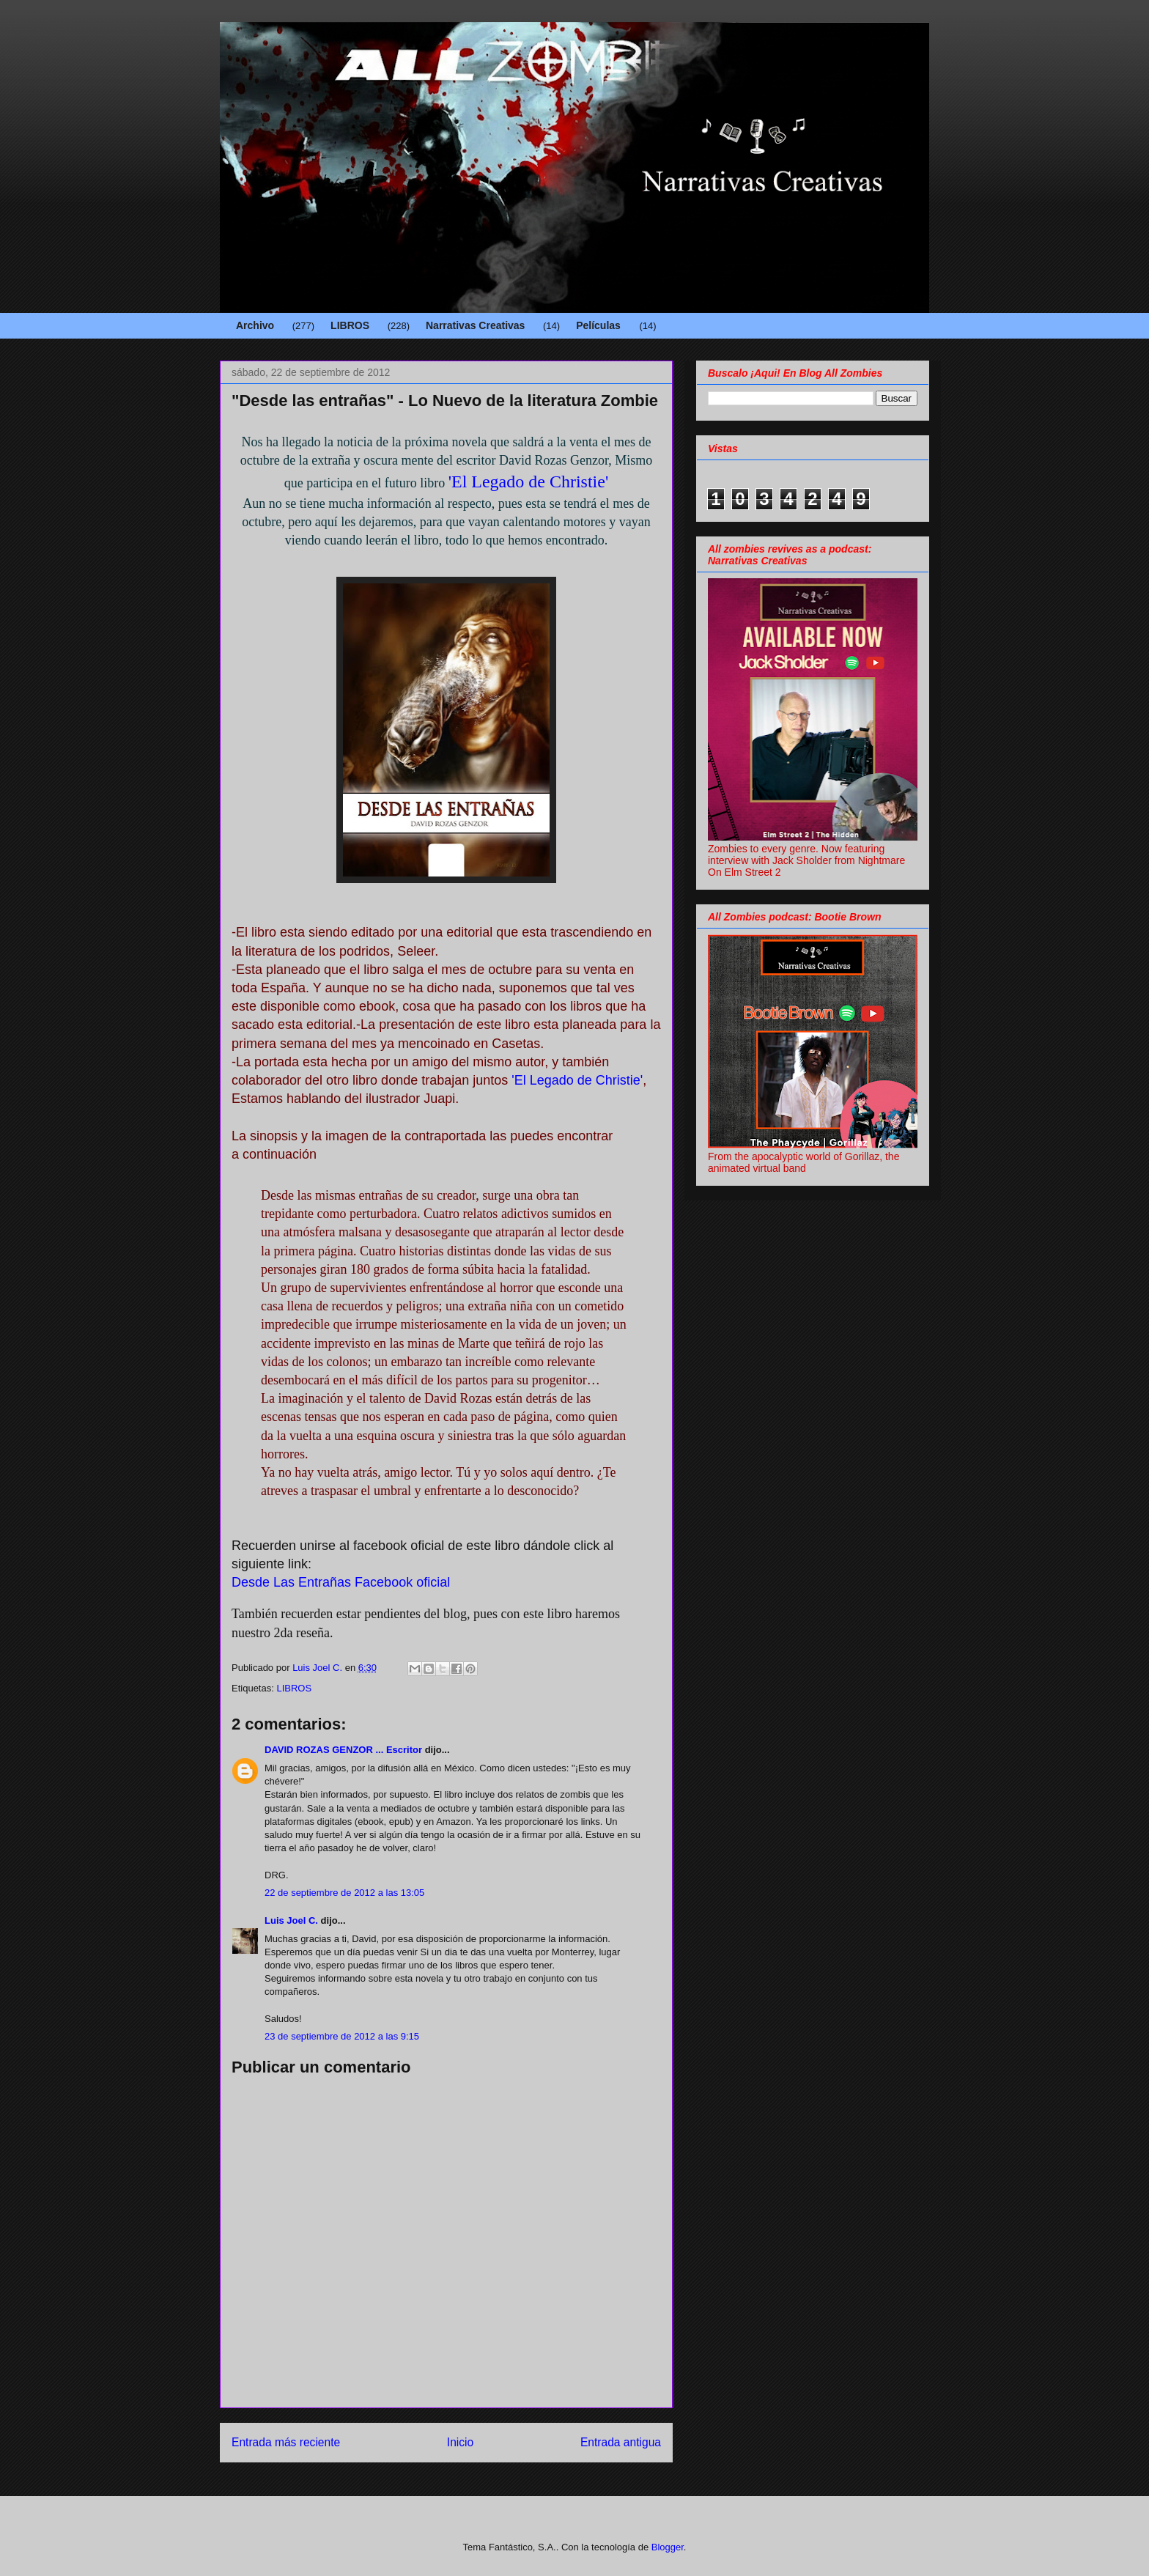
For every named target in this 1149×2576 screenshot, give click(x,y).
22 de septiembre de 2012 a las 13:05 (344, 1892)
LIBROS (349, 325)
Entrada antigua (620, 2442)
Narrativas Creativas (475, 325)
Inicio (460, 2442)
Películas (598, 325)
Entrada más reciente (286, 2442)
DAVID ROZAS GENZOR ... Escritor (343, 1749)
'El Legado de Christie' (528, 481)
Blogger (667, 2547)
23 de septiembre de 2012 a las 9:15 (342, 2036)
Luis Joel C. (291, 1920)
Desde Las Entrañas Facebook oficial (343, 1582)
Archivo (255, 325)
